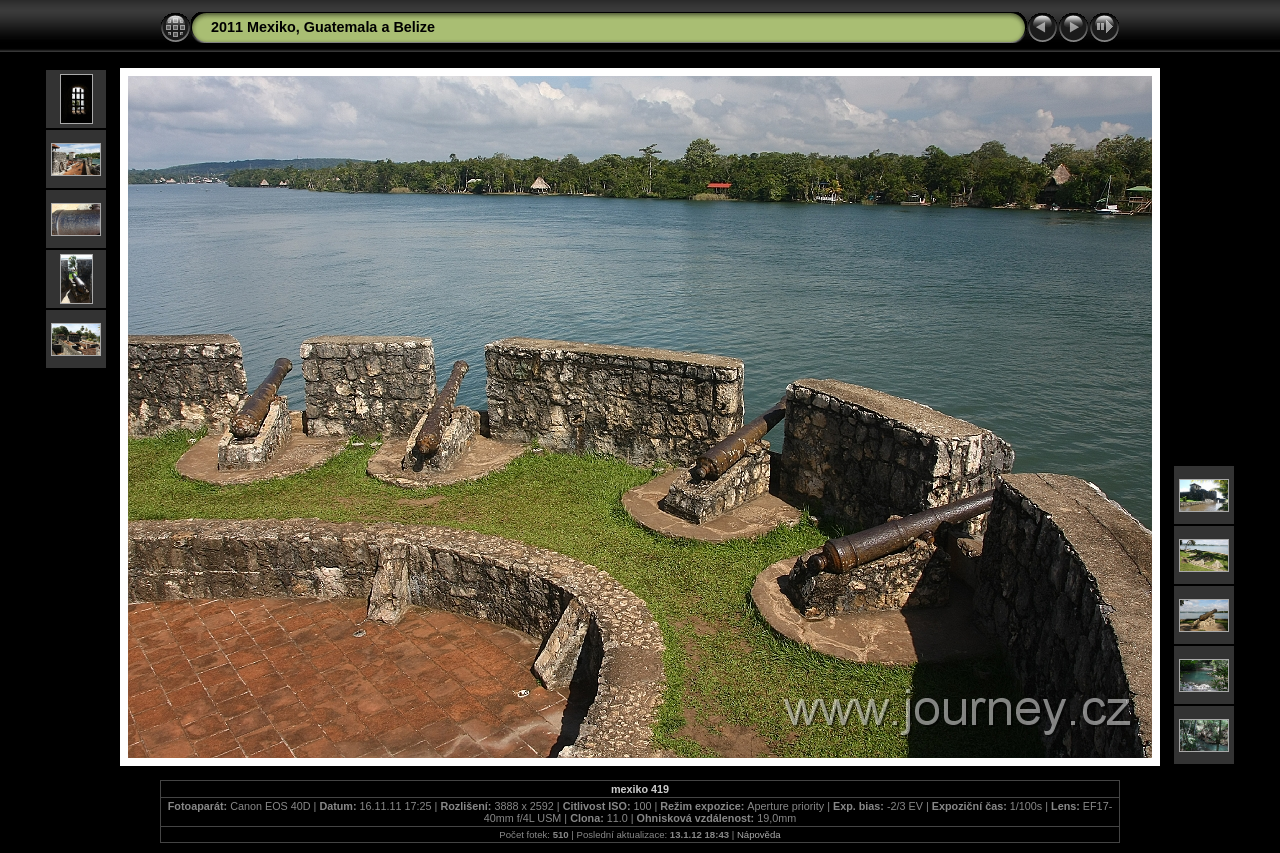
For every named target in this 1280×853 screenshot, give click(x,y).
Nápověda (759, 834)
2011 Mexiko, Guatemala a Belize (323, 27)
